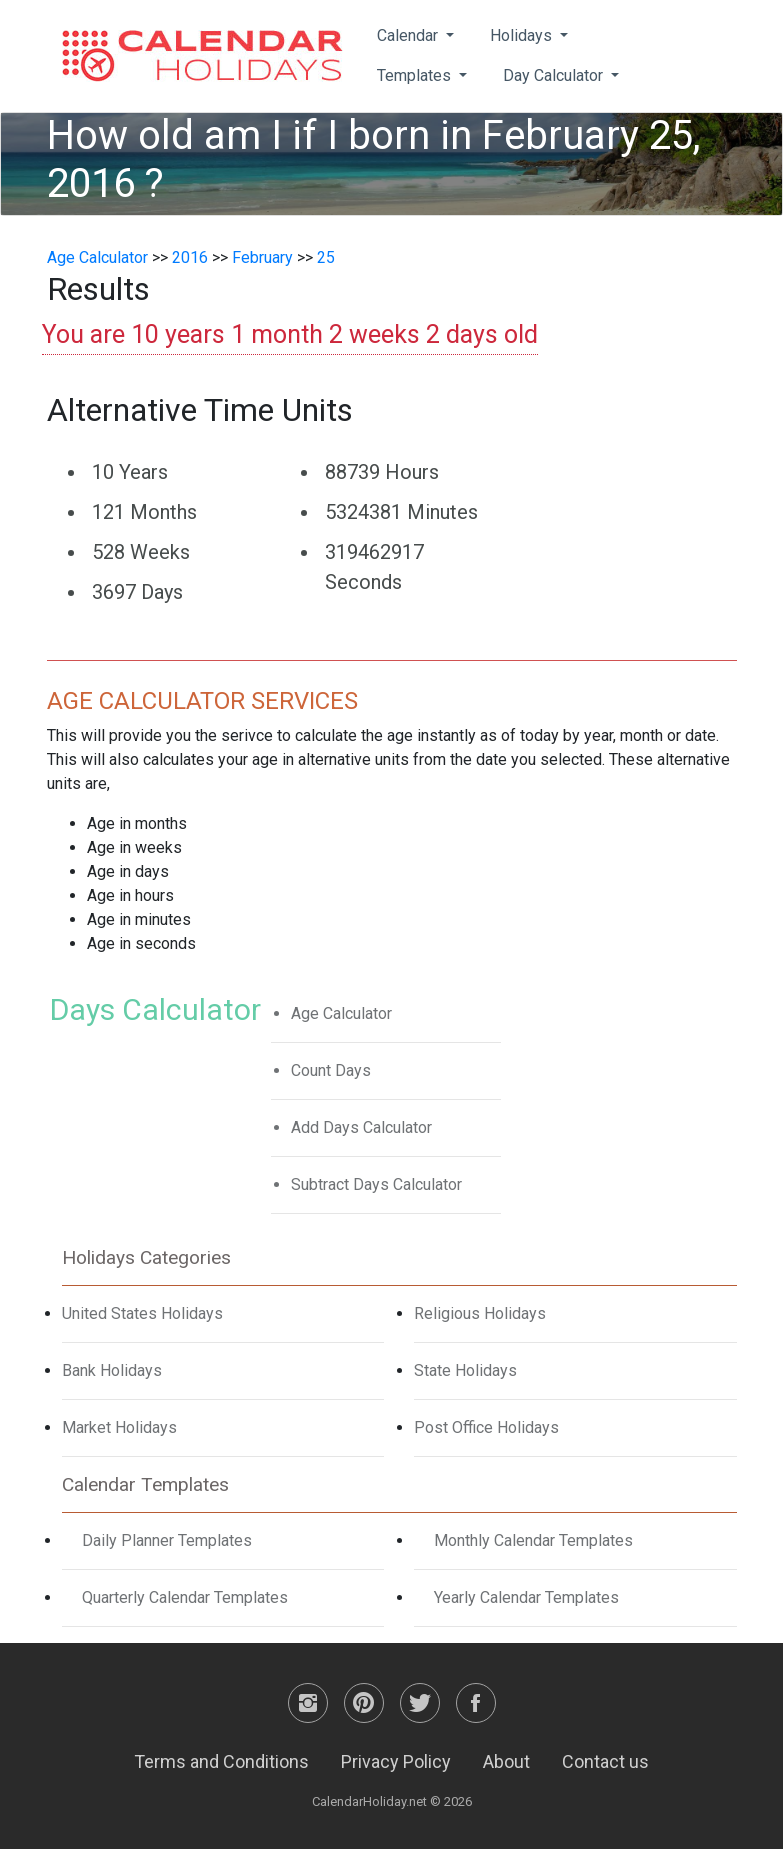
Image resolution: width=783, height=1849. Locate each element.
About (506, 1761)
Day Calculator (555, 75)
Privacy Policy (396, 1761)
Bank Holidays (112, 1370)
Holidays (523, 35)
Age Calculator (97, 257)
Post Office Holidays (486, 1427)
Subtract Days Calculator (376, 1184)
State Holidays (465, 1370)
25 (326, 257)
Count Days (331, 1070)
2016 (190, 257)
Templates (416, 75)
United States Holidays (142, 1313)
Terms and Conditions (221, 1761)
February (262, 257)
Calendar (409, 35)
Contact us (605, 1761)
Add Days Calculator (361, 1127)
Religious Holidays (480, 1313)
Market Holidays (119, 1427)
